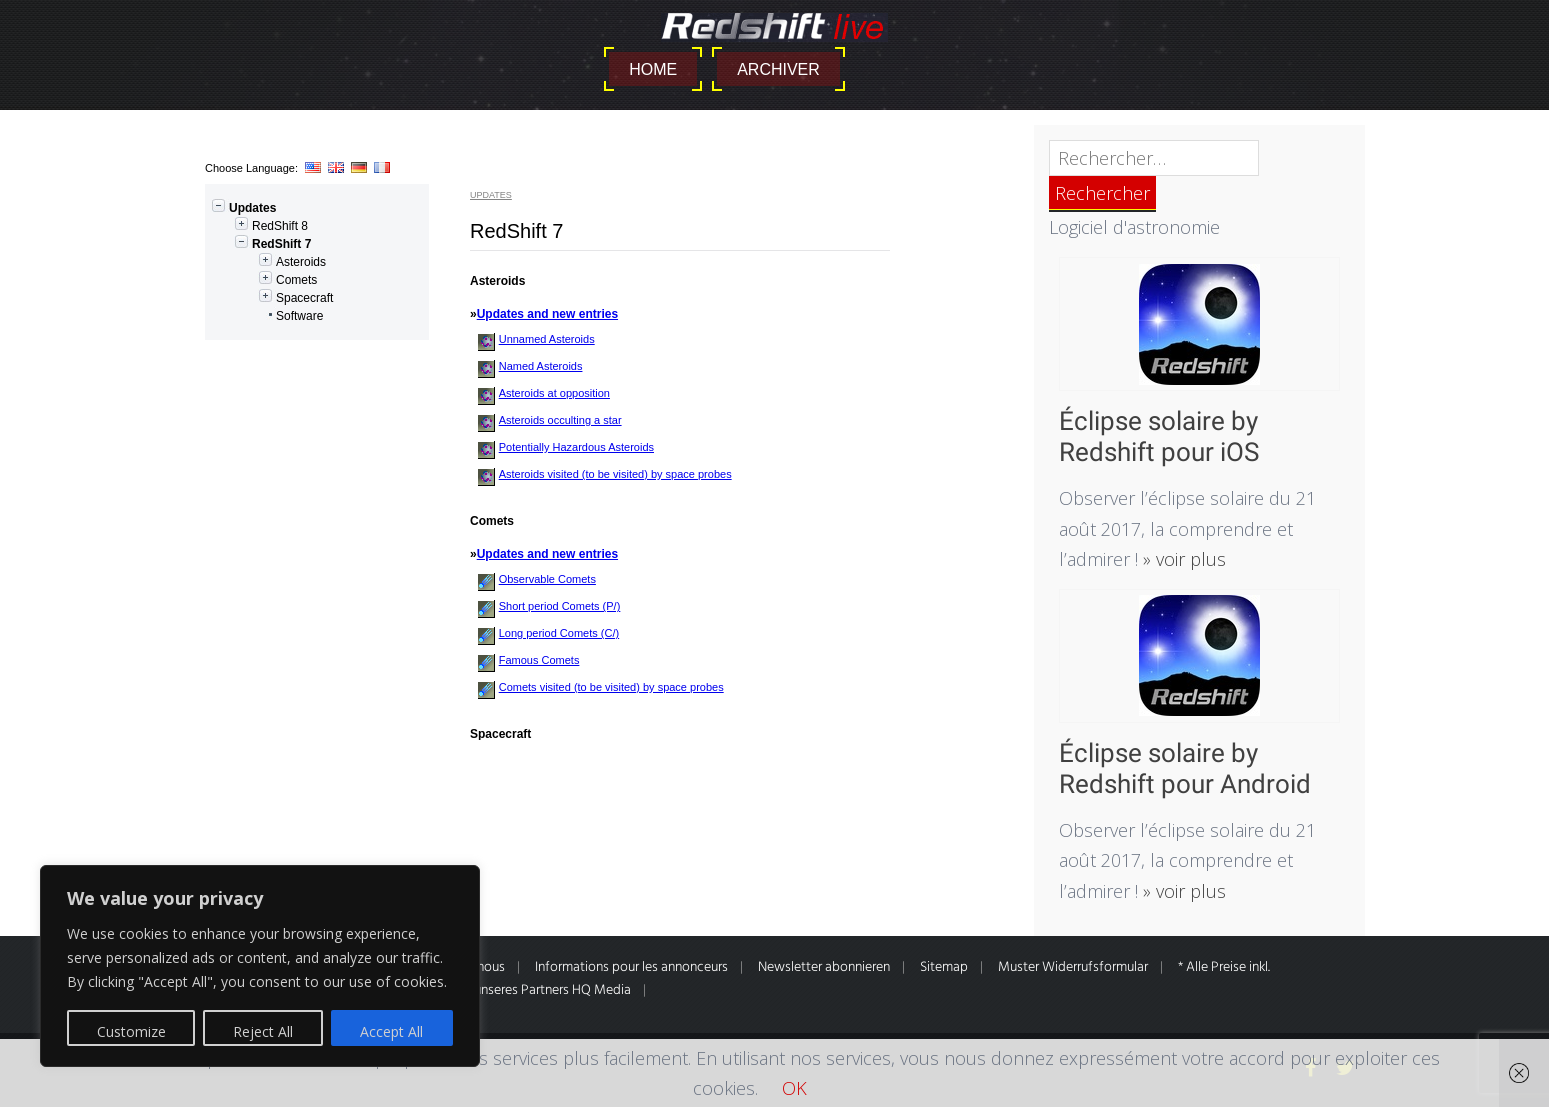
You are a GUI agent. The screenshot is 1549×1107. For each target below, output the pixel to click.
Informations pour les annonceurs (631, 967)
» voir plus (1182, 559)
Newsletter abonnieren (824, 967)
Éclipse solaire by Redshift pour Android (1185, 768)
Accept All (391, 1031)
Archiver (778, 69)
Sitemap (944, 967)
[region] (260, 966)
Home (653, 69)
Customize (131, 1031)
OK (794, 1088)
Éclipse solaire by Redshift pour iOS (1159, 436)
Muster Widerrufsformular (1073, 967)
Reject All (263, 1031)
